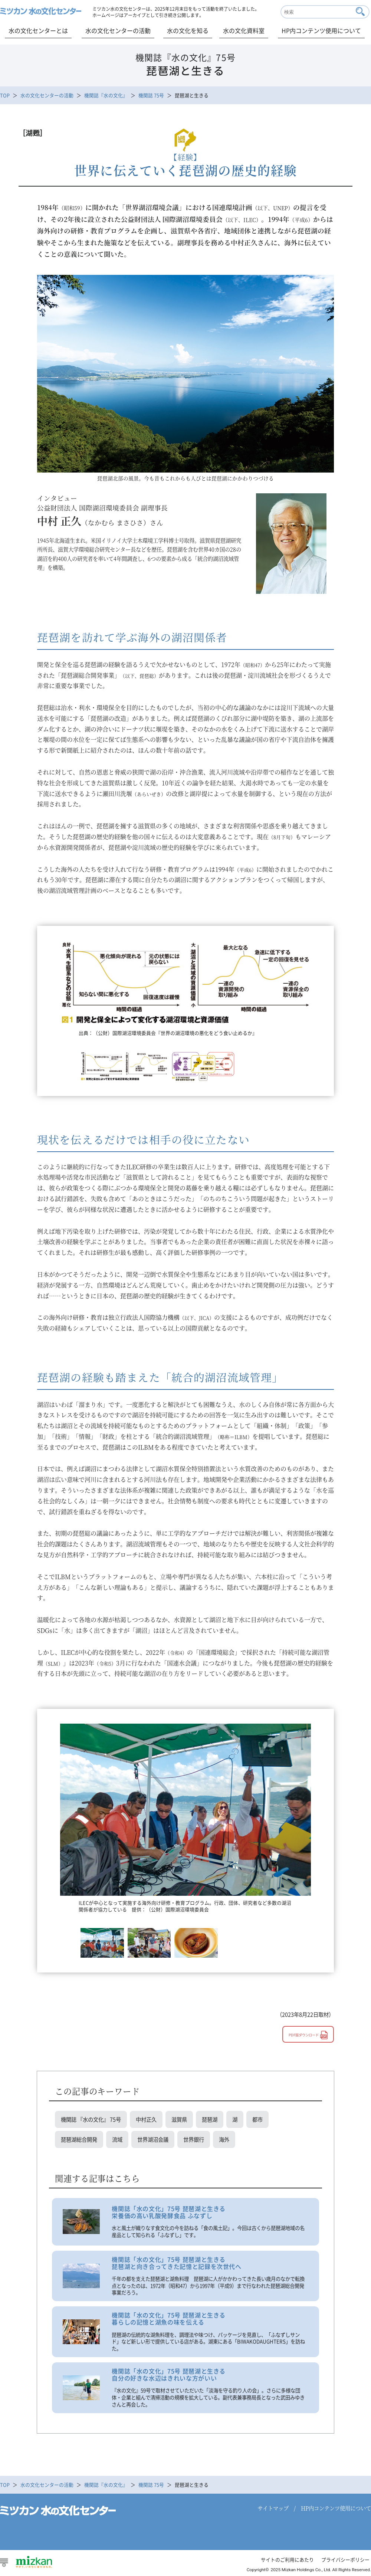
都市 (257, 2119)
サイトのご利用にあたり (287, 2559)
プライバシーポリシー (345, 2559)
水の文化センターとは (38, 30)
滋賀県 (179, 2119)
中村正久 (146, 2119)
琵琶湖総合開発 (79, 2139)
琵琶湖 (209, 2119)
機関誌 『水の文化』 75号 (91, 2119)
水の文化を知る (188, 30)
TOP (5, 95)
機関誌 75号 (151, 95)
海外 (224, 2139)
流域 (117, 2139)
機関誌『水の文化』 (106, 95)
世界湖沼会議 (152, 2139)
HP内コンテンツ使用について (321, 30)
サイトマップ (273, 2508)
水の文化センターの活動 (118, 30)
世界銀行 (193, 2139)
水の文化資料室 (244, 30)
